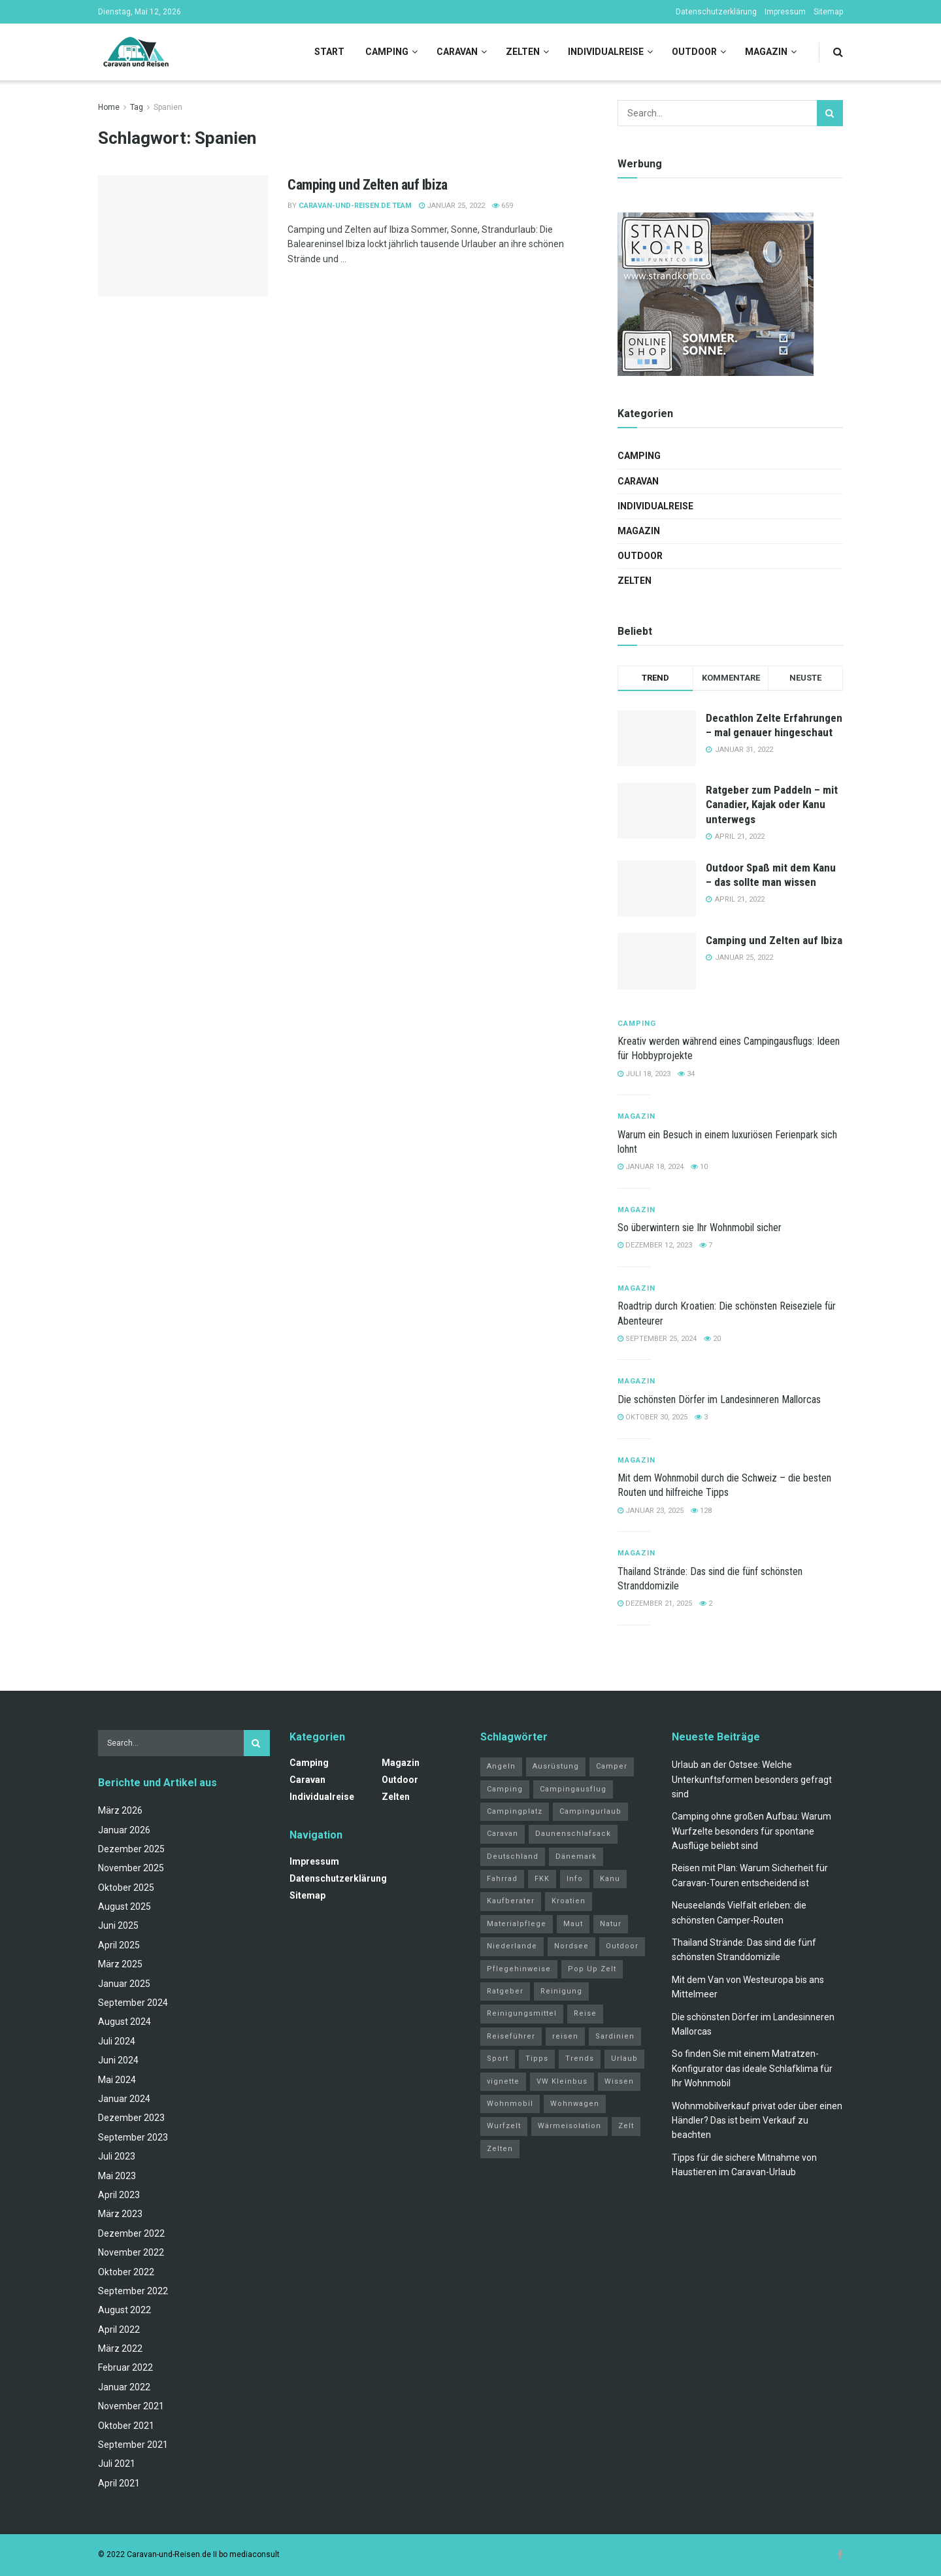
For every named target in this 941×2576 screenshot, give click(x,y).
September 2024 (133, 2002)
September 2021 (133, 2444)
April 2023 (119, 2195)
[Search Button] (838, 52)
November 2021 (131, 2406)
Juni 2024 (118, 2060)
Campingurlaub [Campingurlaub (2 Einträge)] (590, 1811)
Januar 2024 (124, 2098)
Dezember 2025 (131, 1849)
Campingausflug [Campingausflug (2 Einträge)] (573, 1789)
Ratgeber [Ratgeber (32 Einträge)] (505, 1991)
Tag (136, 107)
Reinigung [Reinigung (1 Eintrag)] (561, 1991)
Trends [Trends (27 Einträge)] (579, 2058)
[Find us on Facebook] (840, 2554)
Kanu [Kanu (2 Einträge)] (610, 1878)
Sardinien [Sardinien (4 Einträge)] (615, 2036)
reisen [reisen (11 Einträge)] (565, 2036)
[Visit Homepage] (135, 52)
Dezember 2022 (131, 2233)
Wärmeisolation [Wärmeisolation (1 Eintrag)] (569, 2126)
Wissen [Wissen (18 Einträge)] (619, 2081)
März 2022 (120, 2348)
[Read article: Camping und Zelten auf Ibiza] (183, 236)
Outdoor (694, 51)
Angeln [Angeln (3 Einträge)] (501, 1766)
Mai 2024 (117, 2080)
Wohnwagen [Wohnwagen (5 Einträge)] (574, 2103)
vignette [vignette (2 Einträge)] (503, 2081)
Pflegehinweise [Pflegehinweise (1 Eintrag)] (519, 1969)
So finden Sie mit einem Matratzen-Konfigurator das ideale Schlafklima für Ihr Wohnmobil (752, 2068)
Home (109, 107)
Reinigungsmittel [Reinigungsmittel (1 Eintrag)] (522, 2013)
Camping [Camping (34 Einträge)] (505, 1789)
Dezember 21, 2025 (655, 1603)
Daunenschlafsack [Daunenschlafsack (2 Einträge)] (573, 1833)
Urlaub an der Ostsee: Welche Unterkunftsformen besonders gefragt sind (752, 1779)
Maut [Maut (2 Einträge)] (573, 1924)
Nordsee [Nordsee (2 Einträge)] (571, 1946)
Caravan (457, 51)
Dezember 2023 (131, 2117)
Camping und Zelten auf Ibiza (368, 185)
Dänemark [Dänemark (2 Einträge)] (576, 1856)
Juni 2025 (118, 1925)
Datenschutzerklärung (716, 11)
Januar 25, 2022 (452, 205)
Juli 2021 (116, 2463)
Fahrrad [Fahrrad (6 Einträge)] (502, 1878)
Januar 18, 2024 (651, 1166)
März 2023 (120, 2214)
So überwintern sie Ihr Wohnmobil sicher (700, 1227)
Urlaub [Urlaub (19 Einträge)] (624, 2058)
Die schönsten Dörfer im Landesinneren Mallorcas (719, 1399)
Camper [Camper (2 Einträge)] (611, 1766)
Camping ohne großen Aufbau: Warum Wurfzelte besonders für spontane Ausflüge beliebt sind (751, 1831)
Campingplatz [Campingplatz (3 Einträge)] (514, 1811)
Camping (386, 51)
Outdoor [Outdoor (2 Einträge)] (622, 1946)
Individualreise (606, 51)
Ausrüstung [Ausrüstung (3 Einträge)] (556, 1766)
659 (502, 205)
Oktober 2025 (126, 1887)
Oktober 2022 (126, 2272)
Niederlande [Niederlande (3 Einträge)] (512, 1946)
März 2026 (120, 1810)
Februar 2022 (125, 2367)
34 (686, 1074)
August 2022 (124, 2310)
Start (329, 51)
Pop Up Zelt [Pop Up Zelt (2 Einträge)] (592, 1969)
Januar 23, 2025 (651, 1510)
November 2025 (131, 1868)
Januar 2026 (124, 1830)
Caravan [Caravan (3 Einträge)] (502, 1833)
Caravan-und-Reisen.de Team (355, 205)
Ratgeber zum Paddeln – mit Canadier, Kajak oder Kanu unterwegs (772, 804)
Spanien (168, 107)
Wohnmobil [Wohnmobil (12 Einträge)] (510, 2103)
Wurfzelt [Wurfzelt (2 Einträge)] (504, 2126)
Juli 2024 (116, 2041)
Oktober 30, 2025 (652, 1417)
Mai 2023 (117, 2176)
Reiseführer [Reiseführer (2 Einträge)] (511, 2036)
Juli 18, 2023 (644, 1074)
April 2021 (119, 2483)
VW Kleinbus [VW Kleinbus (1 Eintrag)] (562, 2081)
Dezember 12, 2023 (655, 1245)
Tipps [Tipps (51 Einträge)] (536, 2058)
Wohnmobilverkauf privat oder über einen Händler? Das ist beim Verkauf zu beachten (757, 2121)
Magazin (766, 51)
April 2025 (119, 1945)
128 (701, 1510)
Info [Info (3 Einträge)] (575, 1878)
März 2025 (120, 1964)
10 (699, 1166)
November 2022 (131, 2252)
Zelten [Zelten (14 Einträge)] (500, 2148)
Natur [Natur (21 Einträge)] (610, 1924)
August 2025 (124, 1906)
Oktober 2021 (126, 2425)
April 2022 (119, 2329)
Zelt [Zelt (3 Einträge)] (626, 2126)
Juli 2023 (116, 2156)
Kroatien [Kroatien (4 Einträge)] (569, 1901)
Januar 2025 (124, 1983)
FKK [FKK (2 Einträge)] (542, 1878)
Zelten (523, 51)
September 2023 (133, 2137)
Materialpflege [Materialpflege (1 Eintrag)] (516, 1924)
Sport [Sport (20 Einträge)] (497, 2058)
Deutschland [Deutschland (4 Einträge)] (512, 1856)
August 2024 (124, 2021)
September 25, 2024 (657, 1338)
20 (712, 1338)
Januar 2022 (124, 2387)
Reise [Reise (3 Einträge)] (585, 2013)
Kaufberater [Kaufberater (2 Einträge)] (511, 1901)
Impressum (785, 11)
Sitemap (828, 11)
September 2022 (133, 2291)
